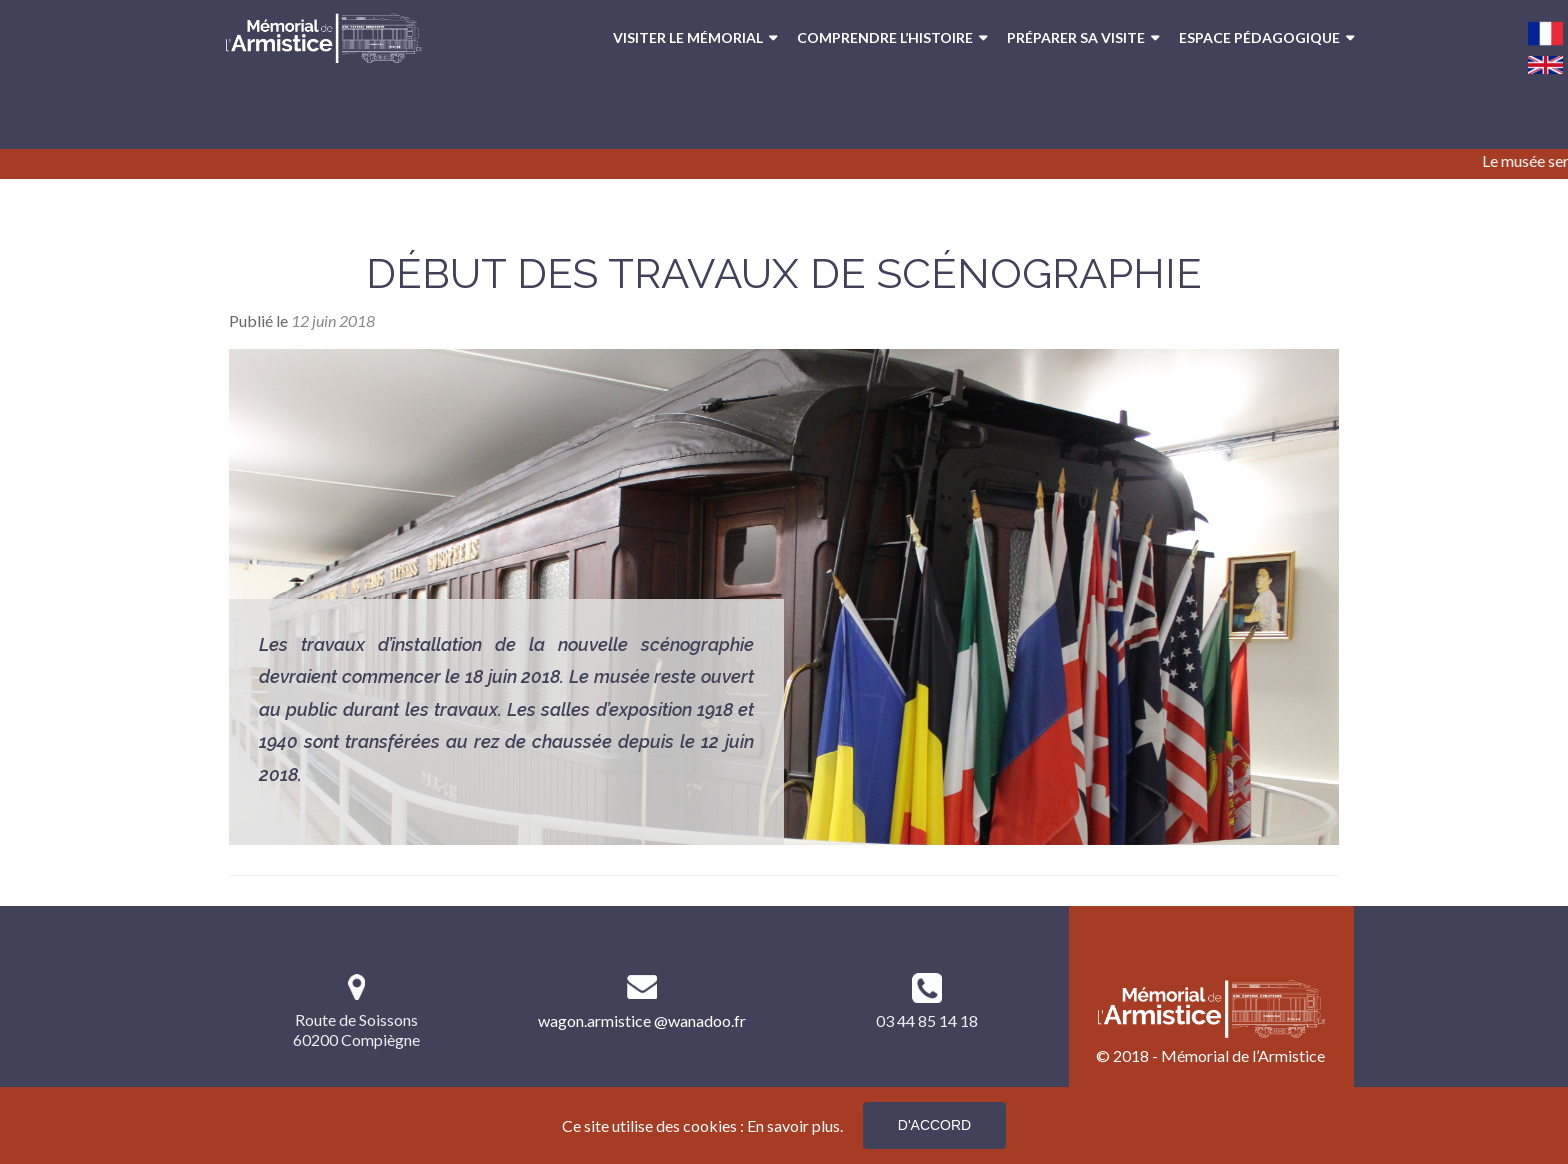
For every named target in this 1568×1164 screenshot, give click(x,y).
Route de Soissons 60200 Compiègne (356, 1029)
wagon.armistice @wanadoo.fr (642, 1020)
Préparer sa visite (1076, 37)
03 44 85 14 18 (927, 1020)
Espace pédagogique (1259, 37)
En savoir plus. (795, 1125)
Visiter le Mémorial (688, 37)
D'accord (934, 1125)
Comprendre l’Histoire (885, 37)
